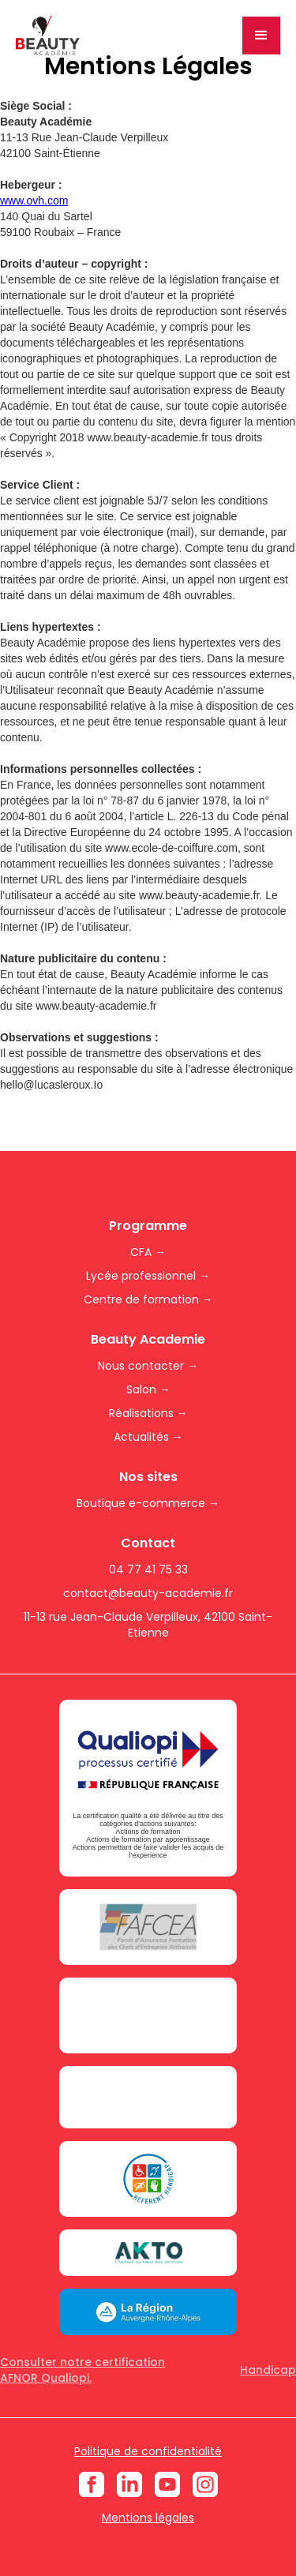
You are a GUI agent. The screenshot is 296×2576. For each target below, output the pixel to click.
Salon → (148, 1389)
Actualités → (148, 1437)
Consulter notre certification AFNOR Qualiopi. (82, 2370)
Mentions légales (148, 2517)
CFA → (148, 1252)
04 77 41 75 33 (148, 1569)
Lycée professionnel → (148, 1276)
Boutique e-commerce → (148, 1503)
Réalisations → (148, 1413)
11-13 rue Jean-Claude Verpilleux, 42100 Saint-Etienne (148, 1624)
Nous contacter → (148, 1366)
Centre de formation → (148, 1299)
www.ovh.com (34, 200)
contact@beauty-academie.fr (148, 1593)
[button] (261, 35)
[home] (48, 35)
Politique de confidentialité (148, 2451)
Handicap (268, 2370)
